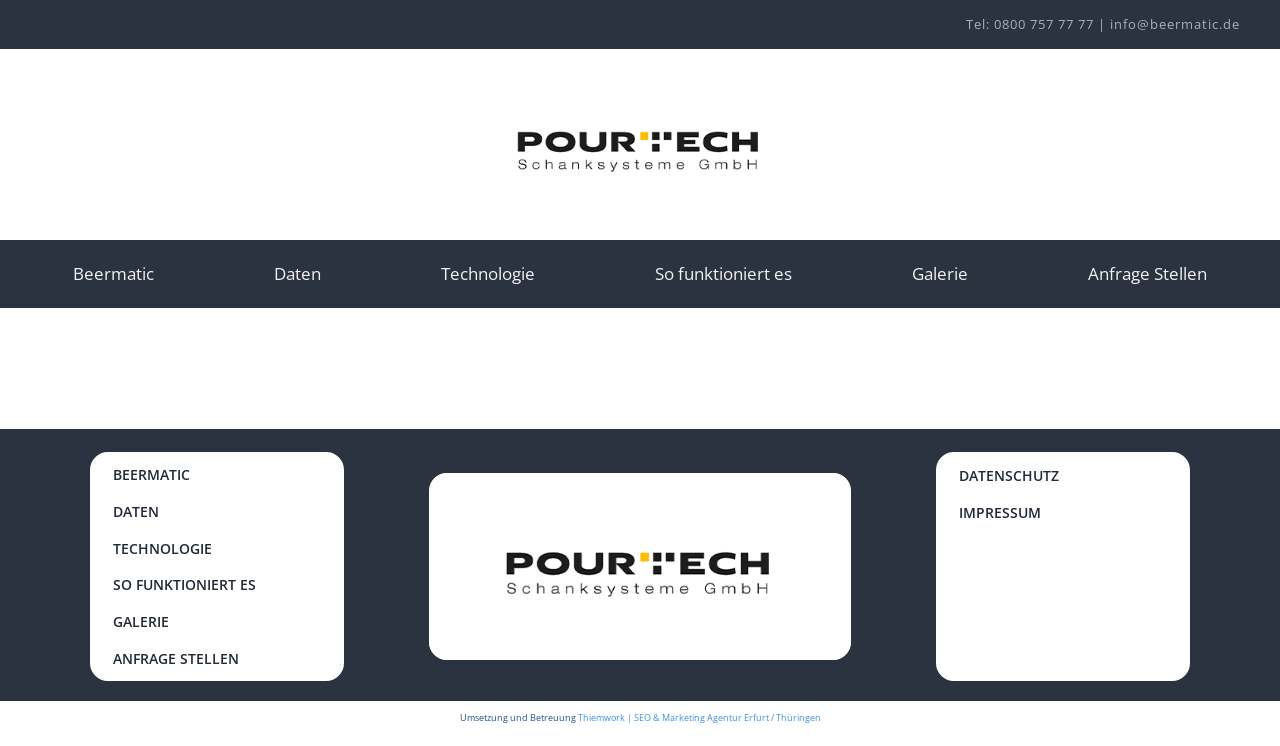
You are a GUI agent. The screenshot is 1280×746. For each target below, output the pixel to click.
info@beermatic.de (1175, 24)
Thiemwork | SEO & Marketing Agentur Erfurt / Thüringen (699, 717)
